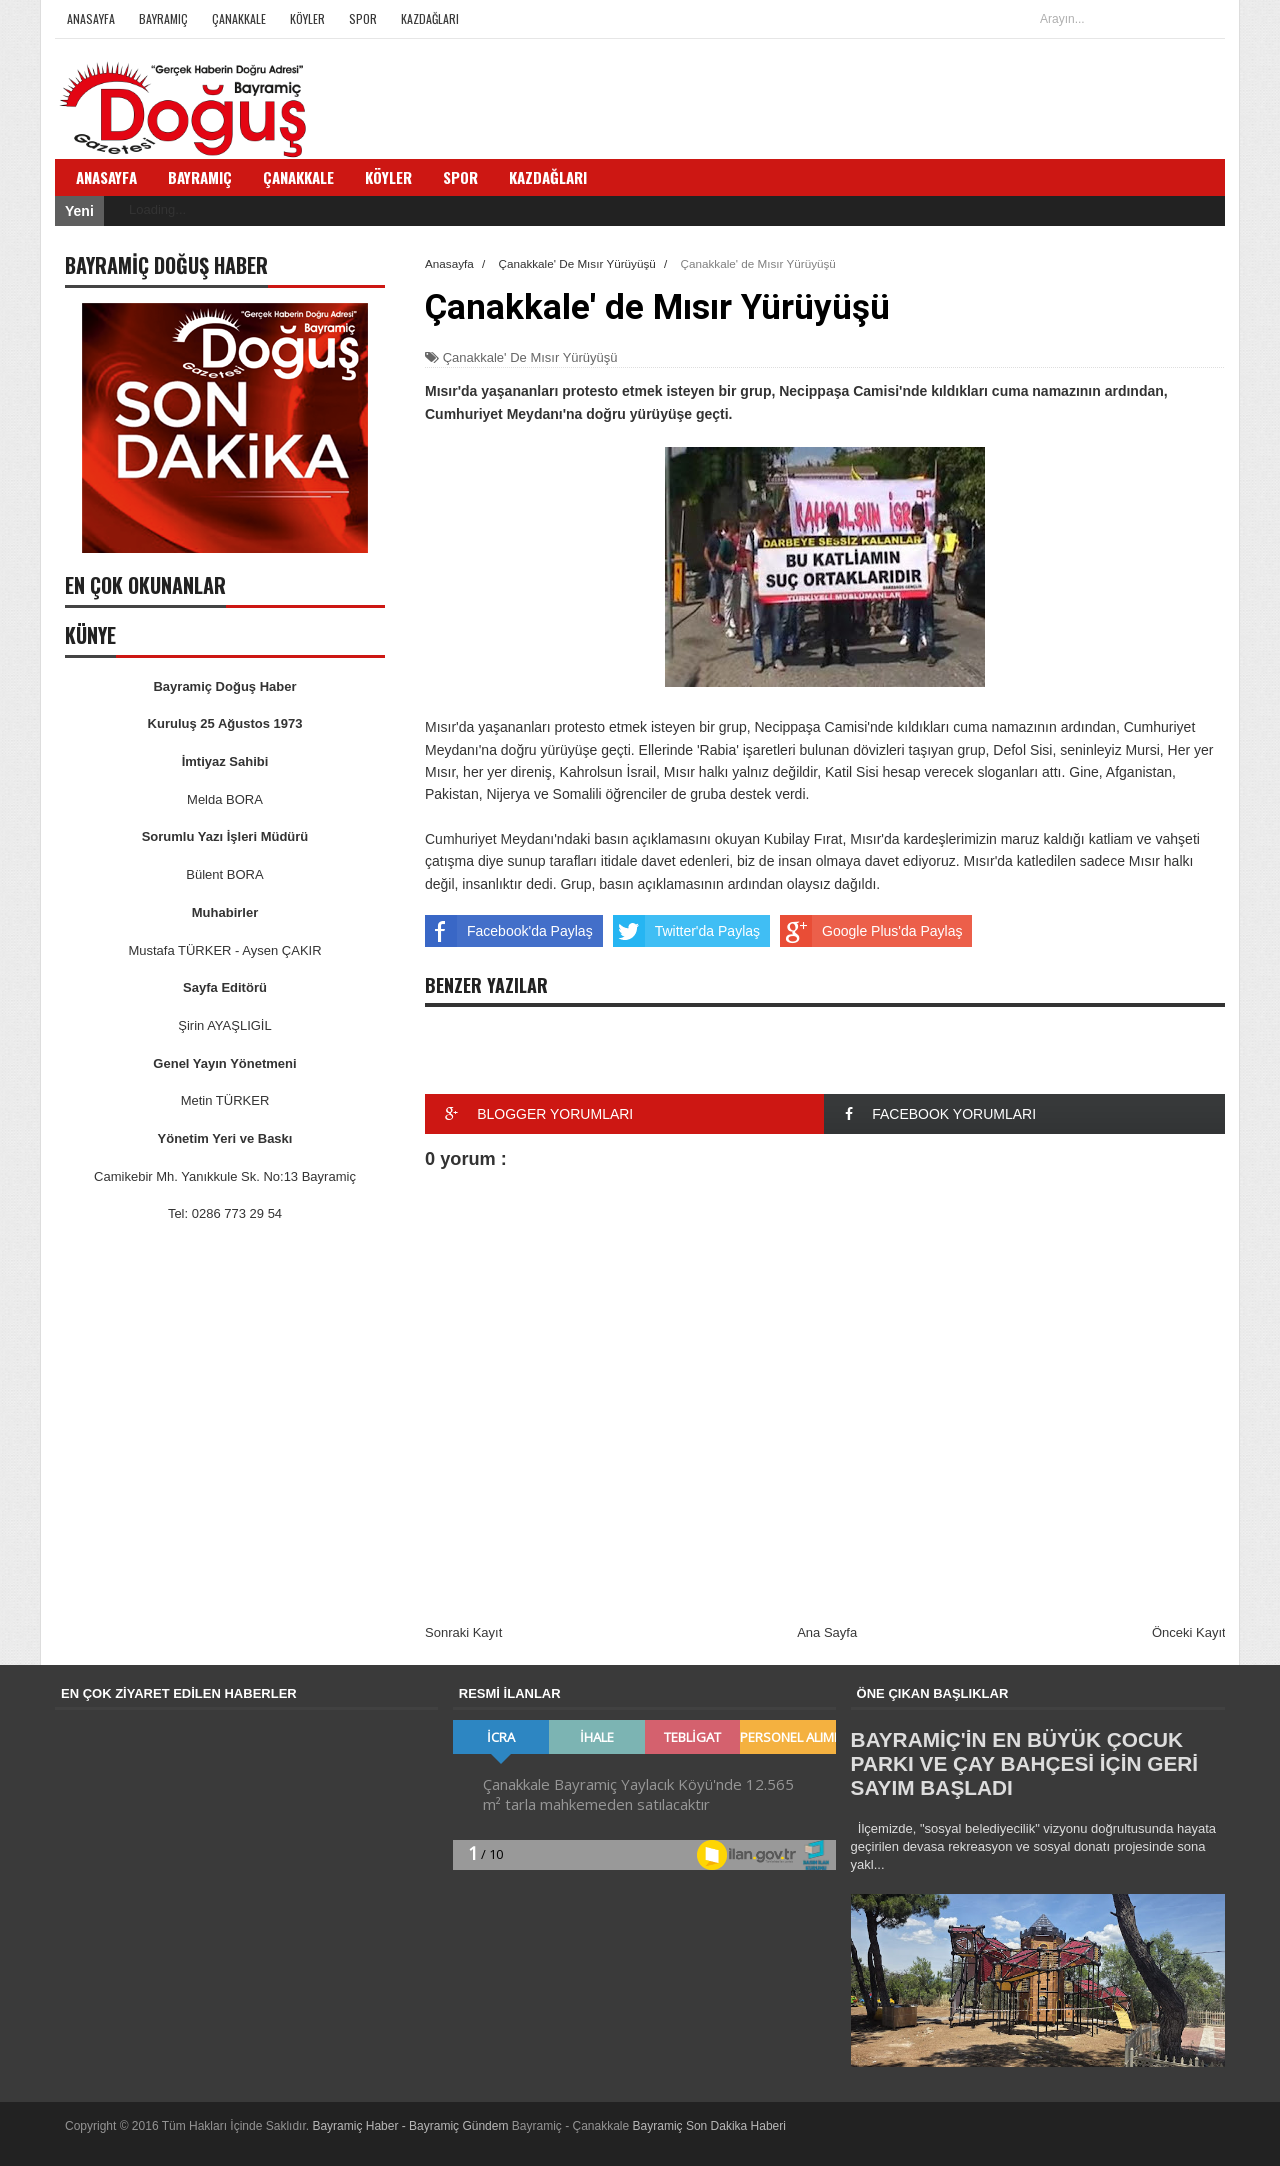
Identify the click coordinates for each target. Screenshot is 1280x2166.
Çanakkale (239, 18)
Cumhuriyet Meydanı (489, 839)
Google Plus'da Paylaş (871, 931)
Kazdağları (430, 18)
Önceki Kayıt (1189, 1632)
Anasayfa (91, 18)
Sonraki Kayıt (463, 1632)
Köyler (307, 18)
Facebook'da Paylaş (509, 931)
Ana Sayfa (827, 1632)
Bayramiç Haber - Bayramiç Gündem (411, 2126)
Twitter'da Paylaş (686, 931)
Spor (363, 18)
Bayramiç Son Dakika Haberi (709, 2126)
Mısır (440, 727)
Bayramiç (163, 18)
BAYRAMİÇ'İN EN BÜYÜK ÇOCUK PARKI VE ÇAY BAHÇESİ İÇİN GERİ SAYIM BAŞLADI (1024, 1763)
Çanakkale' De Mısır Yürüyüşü (530, 357)
